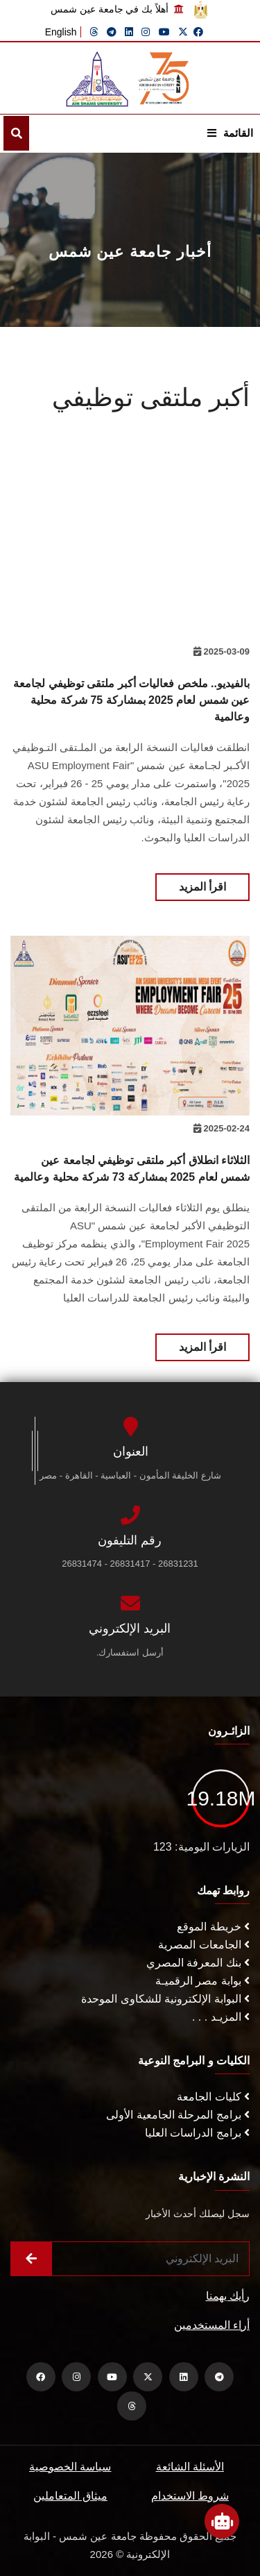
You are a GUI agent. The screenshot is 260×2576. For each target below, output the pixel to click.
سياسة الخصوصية (70, 2467)
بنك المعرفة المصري (198, 1963)
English (61, 31)
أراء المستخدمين (212, 2325)
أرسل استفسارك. (130, 1652)
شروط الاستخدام (190, 2496)
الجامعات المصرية (204, 1945)
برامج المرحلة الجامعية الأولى (178, 2115)
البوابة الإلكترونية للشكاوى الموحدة (165, 1999)
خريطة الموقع (213, 1927)
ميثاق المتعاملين (70, 2496)
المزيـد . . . (221, 2017)
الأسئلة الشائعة (190, 2467)
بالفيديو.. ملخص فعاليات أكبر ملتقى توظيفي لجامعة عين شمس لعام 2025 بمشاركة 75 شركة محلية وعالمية (131, 700)
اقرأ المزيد (202, 887)
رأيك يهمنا (228, 2296)
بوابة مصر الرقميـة (202, 1981)
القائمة (230, 133)
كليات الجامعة (213, 2097)
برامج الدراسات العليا (197, 2133)
